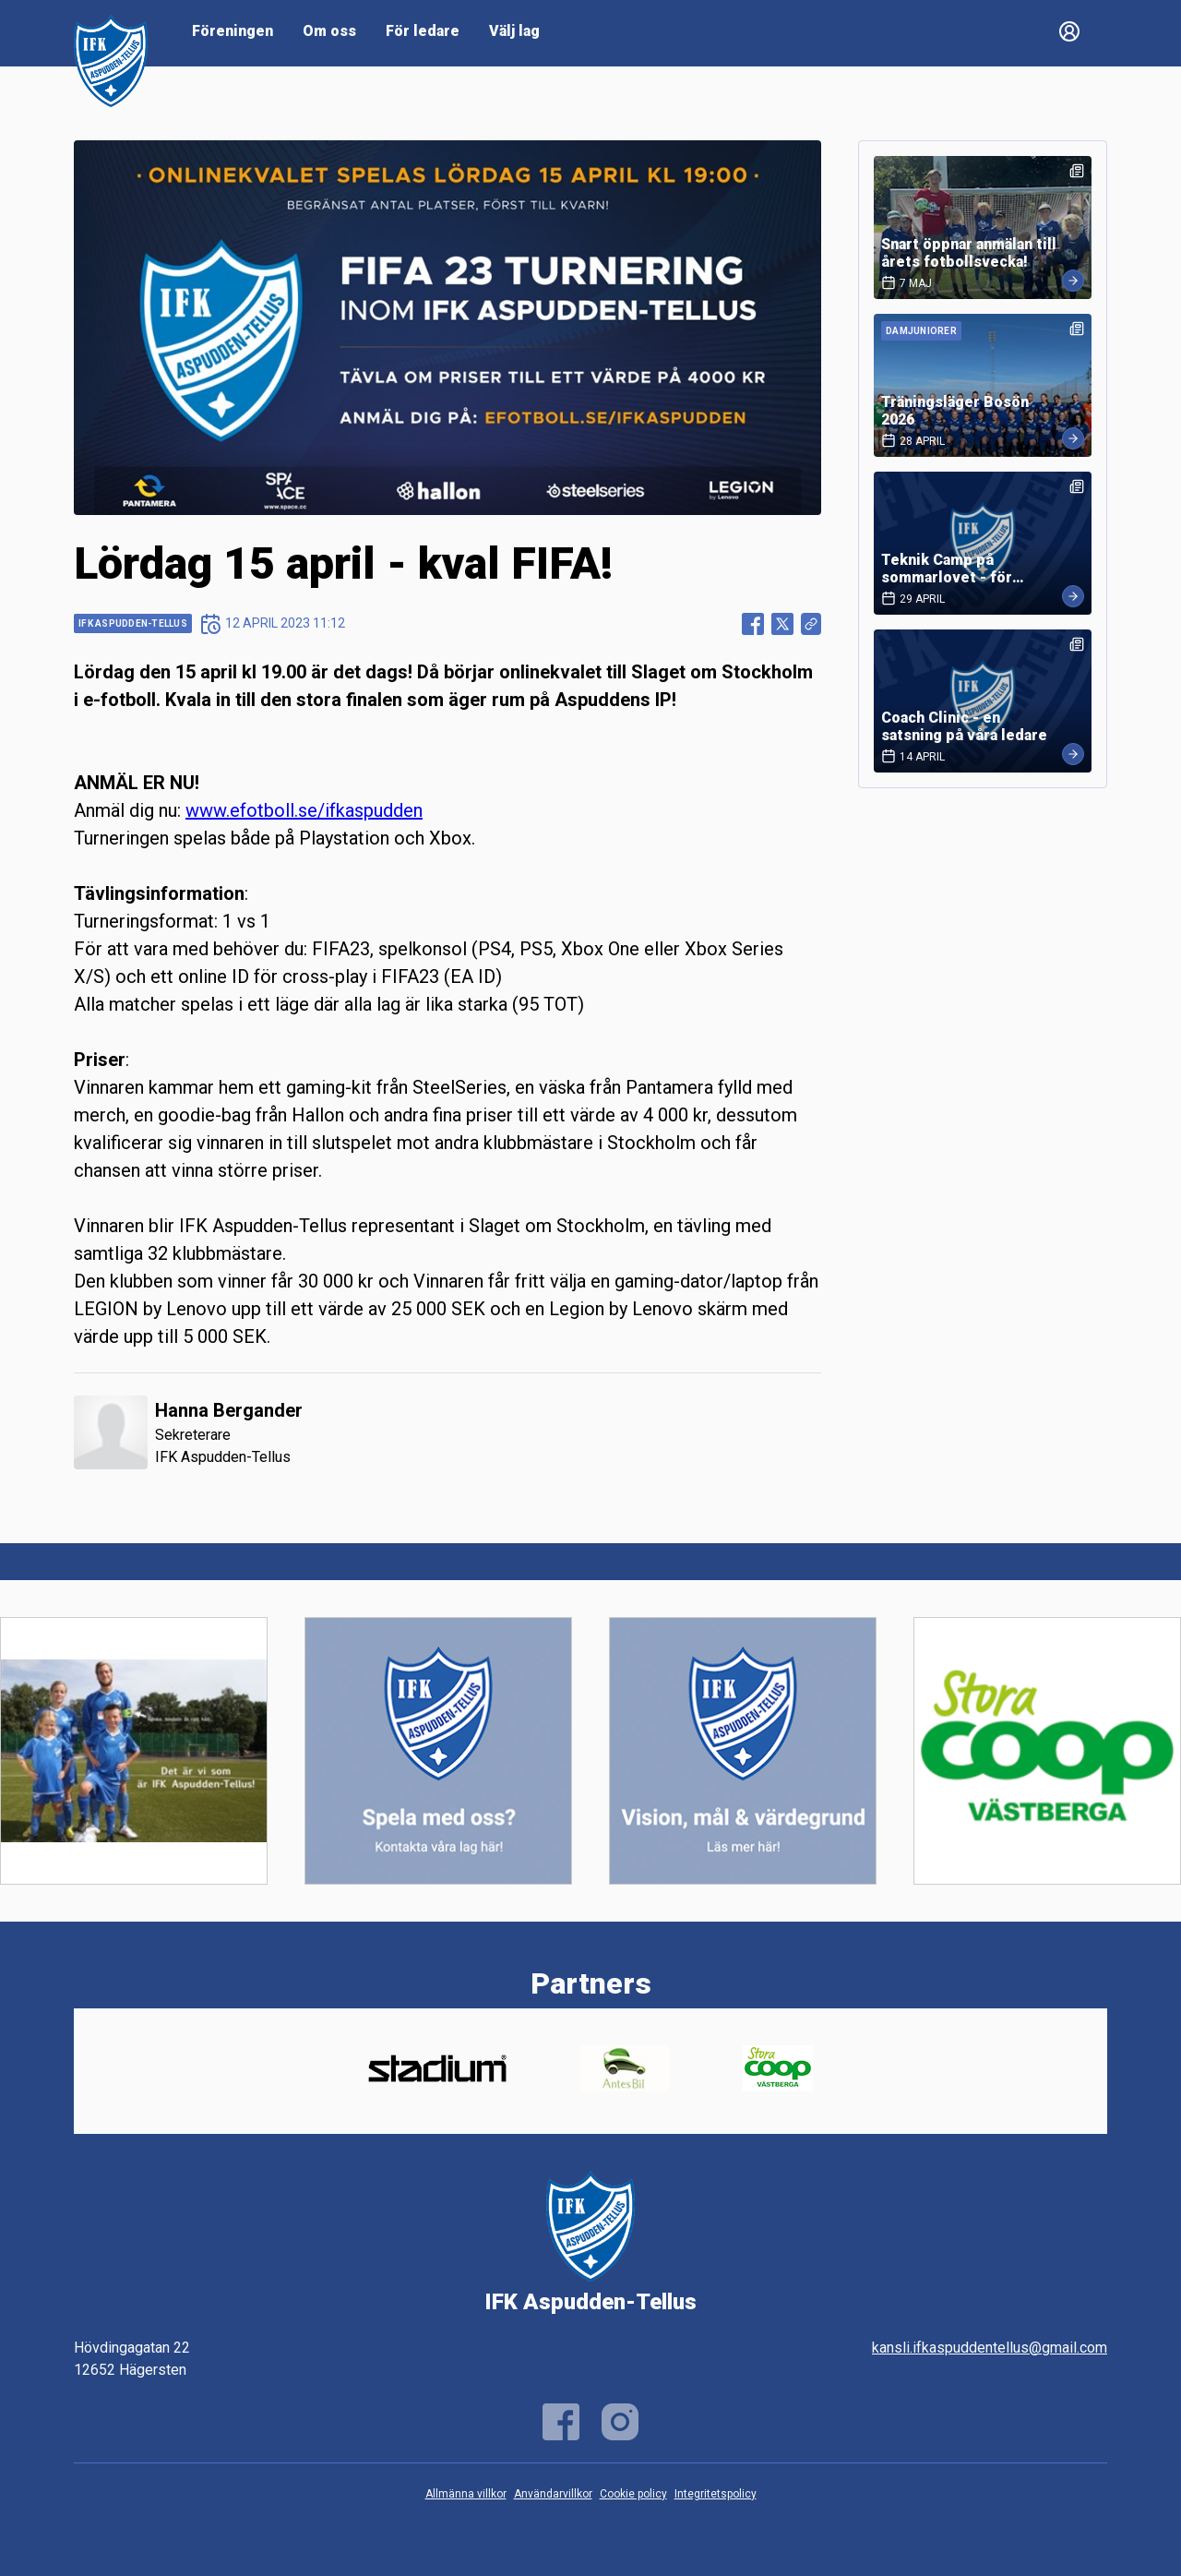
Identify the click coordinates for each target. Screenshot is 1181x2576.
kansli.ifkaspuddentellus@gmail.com (989, 2347)
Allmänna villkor (466, 2493)
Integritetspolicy (715, 2493)
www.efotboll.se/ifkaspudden (304, 810)
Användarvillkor (553, 2493)
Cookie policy (633, 2493)
